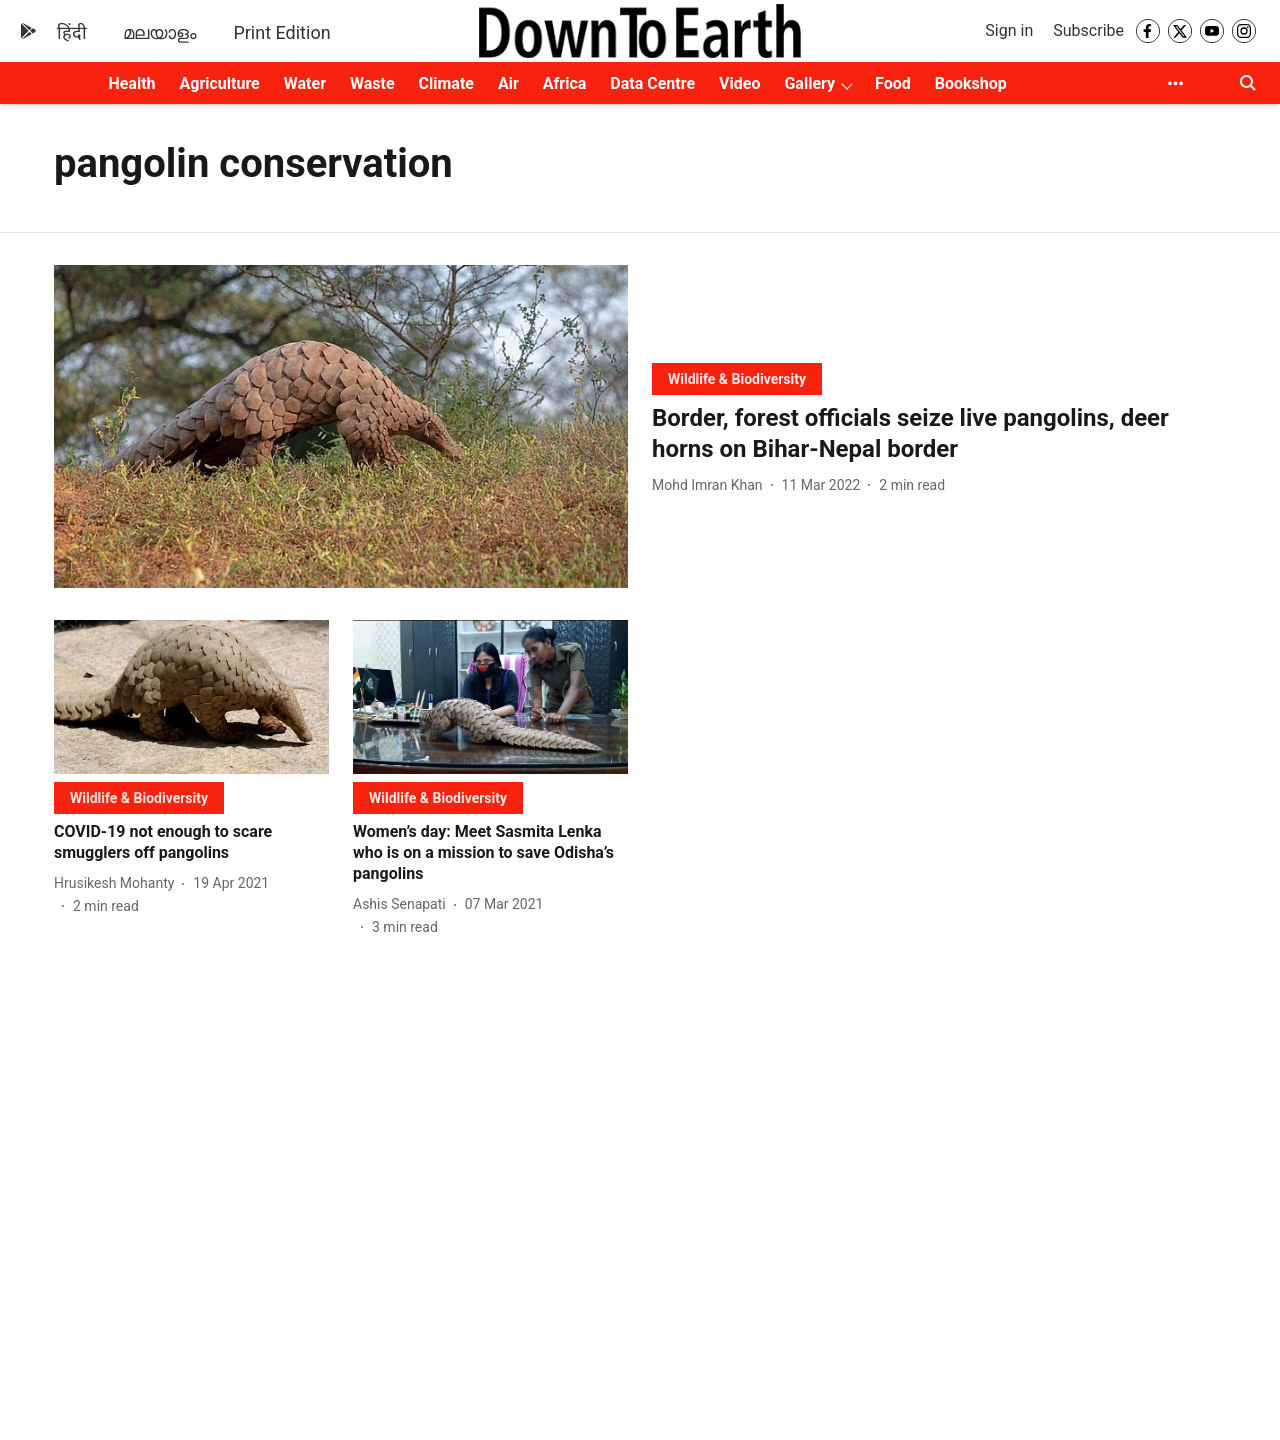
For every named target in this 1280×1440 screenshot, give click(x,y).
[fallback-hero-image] (341, 426)
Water (305, 83)
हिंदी (72, 32)
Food (893, 83)
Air (508, 83)
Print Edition (281, 32)
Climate (446, 83)
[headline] (939, 434)
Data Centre (652, 83)
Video (739, 83)
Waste (372, 83)
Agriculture (220, 83)
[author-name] (711, 485)
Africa (564, 83)
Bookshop (971, 83)
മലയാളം (160, 32)
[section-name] (737, 378)
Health (131, 83)
